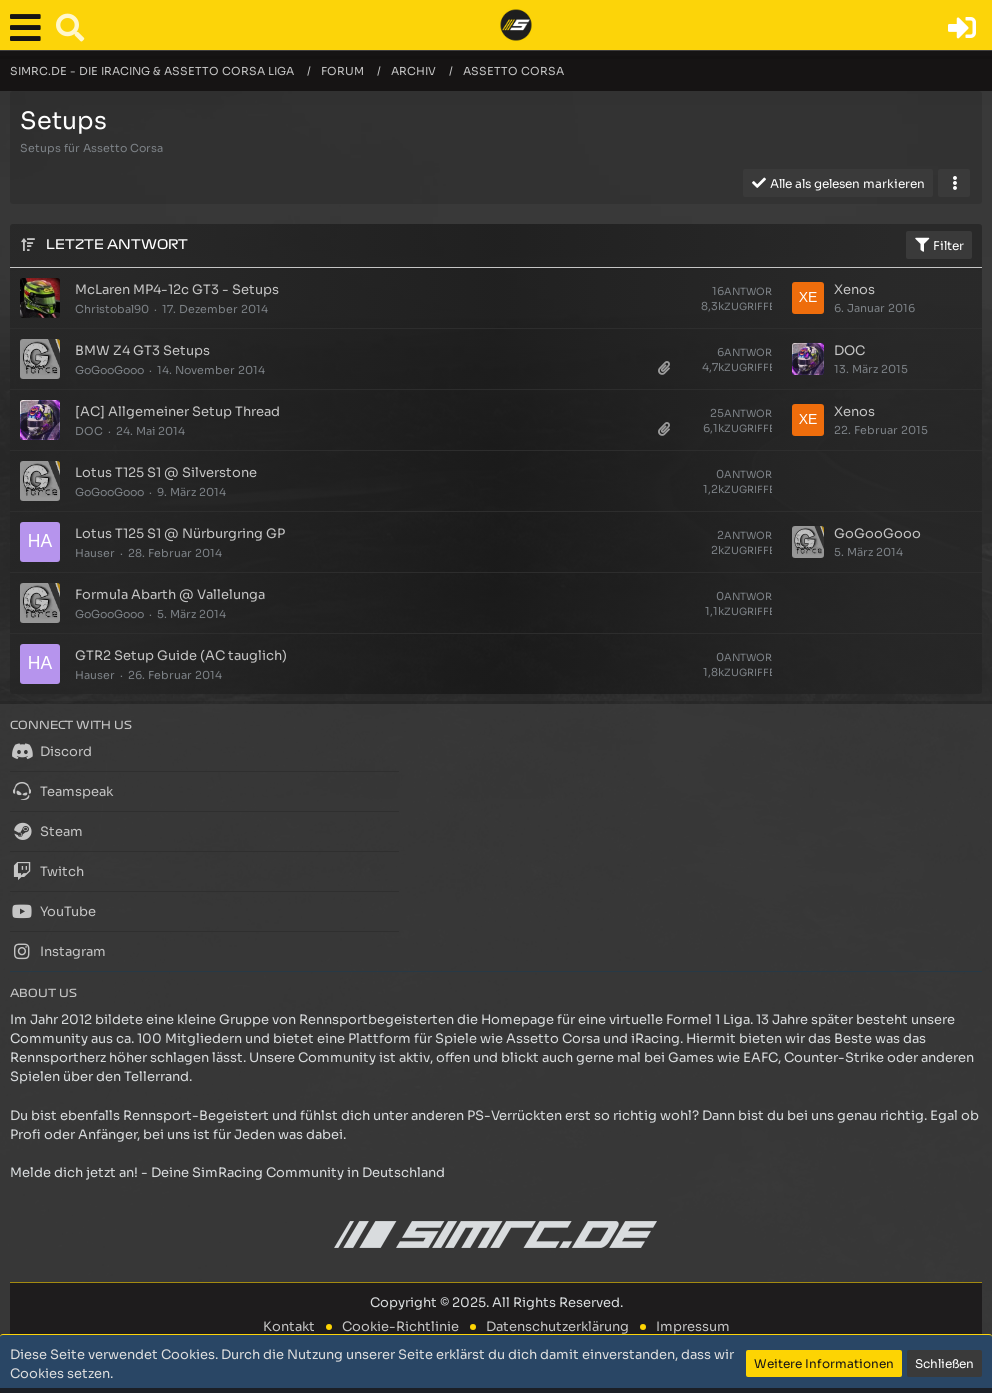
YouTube (53, 911)
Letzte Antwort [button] (117, 244)
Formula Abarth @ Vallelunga (170, 594)
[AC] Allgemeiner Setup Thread (177, 411)
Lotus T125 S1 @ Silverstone (166, 472)
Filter (939, 245)
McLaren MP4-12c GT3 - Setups (177, 289)
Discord (51, 751)
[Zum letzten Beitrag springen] (808, 298)
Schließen (944, 1363)
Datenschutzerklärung (557, 1326)
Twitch (47, 871)
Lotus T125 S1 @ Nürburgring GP (180, 533)
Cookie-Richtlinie (400, 1326)
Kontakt (289, 1326)
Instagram (58, 951)
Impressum (693, 1326)
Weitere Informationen (824, 1363)
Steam (46, 831)
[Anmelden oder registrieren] (962, 28)
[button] (30, 28)
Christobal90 (112, 309)
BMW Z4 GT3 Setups (142, 350)
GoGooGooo (109, 370)
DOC (849, 350)
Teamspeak (61, 791)
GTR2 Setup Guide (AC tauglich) (181, 655)
